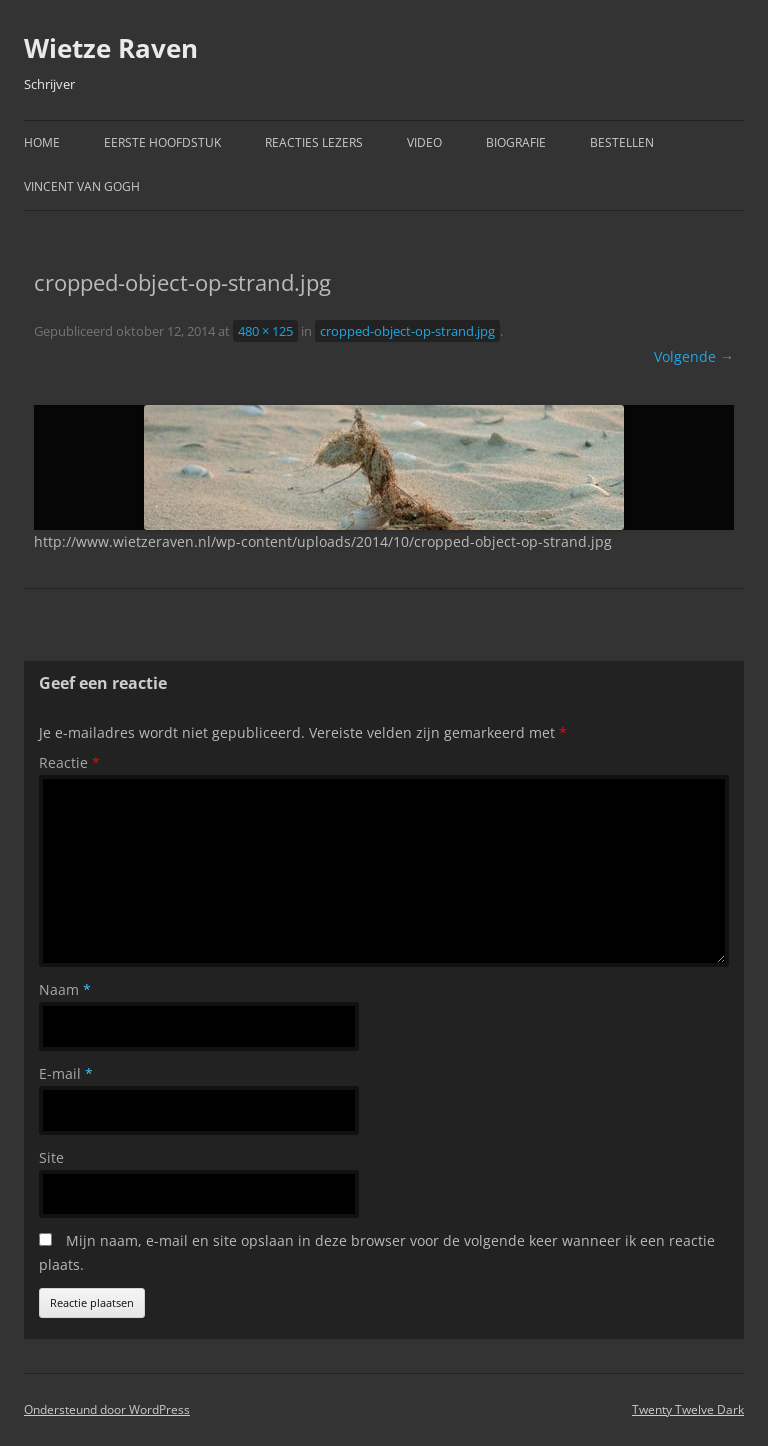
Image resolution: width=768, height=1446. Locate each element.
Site (51, 1157)
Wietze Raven (111, 48)
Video (424, 142)
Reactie (69, 762)
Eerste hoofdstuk (162, 142)
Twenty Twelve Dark (688, 1409)
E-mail (66, 1073)
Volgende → (694, 356)
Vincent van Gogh (82, 186)
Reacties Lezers (314, 142)
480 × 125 (265, 331)
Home (42, 142)
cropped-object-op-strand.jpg (407, 331)
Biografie (516, 142)
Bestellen (622, 142)
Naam (65, 989)
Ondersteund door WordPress (107, 1409)
